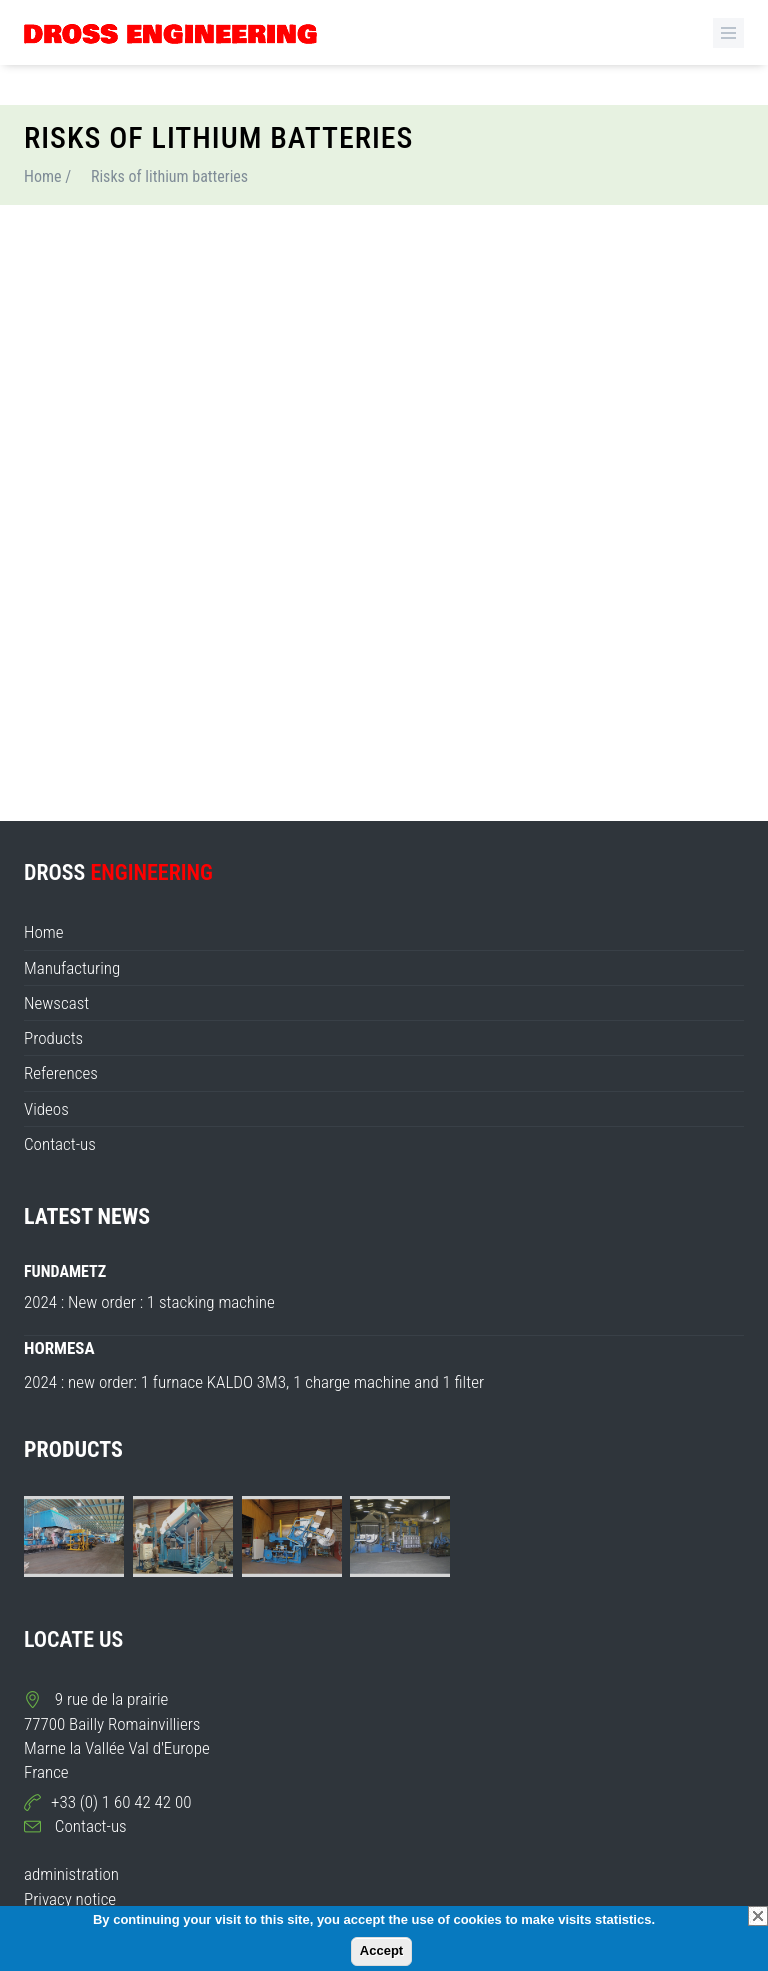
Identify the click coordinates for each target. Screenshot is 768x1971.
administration (71, 1874)
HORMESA (59, 1348)
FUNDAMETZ (65, 1271)
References (61, 1073)
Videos (46, 1109)
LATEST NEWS (87, 1216)
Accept (381, 1950)
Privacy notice (70, 1899)
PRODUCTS (73, 1449)
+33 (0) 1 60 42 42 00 (121, 1802)
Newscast (56, 1003)
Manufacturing (72, 968)
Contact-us (60, 1144)
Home (43, 176)
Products (53, 1038)
